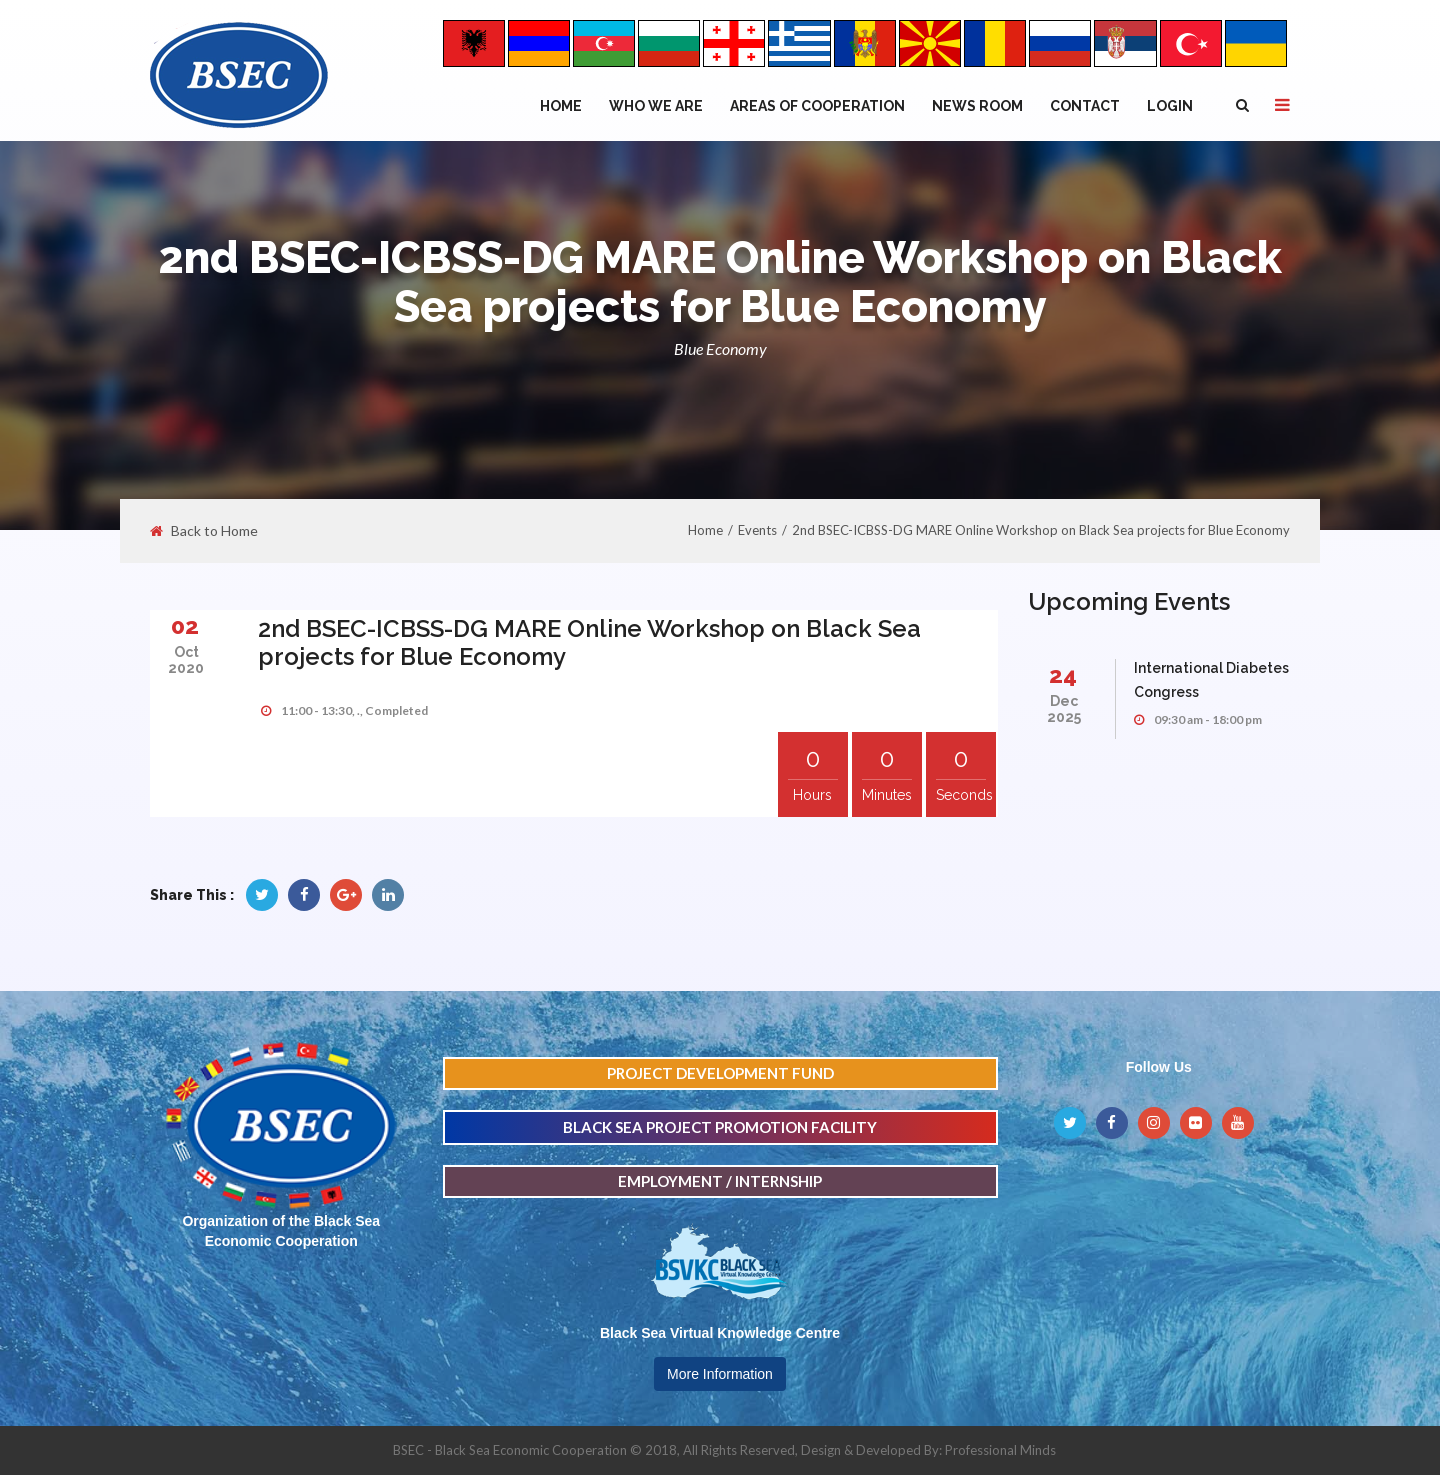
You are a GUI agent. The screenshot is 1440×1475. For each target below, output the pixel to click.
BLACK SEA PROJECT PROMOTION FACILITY (720, 1127)
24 (1063, 674)
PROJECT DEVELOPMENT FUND (720, 1073)
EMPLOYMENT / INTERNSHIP (720, 1181)
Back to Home (204, 531)
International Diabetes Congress (1211, 680)
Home (561, 106)
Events (757, 530)
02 (185, 625)
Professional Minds (1000, 1450)
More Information (720, 1374)
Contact (1085, 106)
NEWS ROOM (977, 106)
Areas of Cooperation (817, 106)
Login (1170, 106)
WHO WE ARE (656, 106)
